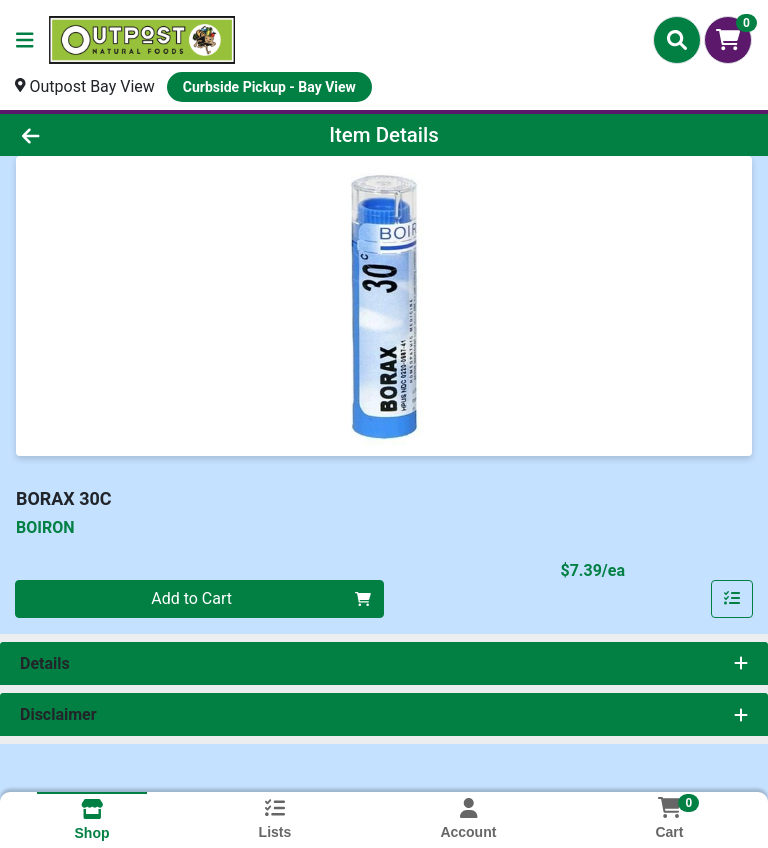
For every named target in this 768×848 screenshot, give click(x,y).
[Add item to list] (732, 599)
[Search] (677, 40)
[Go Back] (108, 135)
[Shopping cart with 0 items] (728, 40)
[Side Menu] (25, 40)
